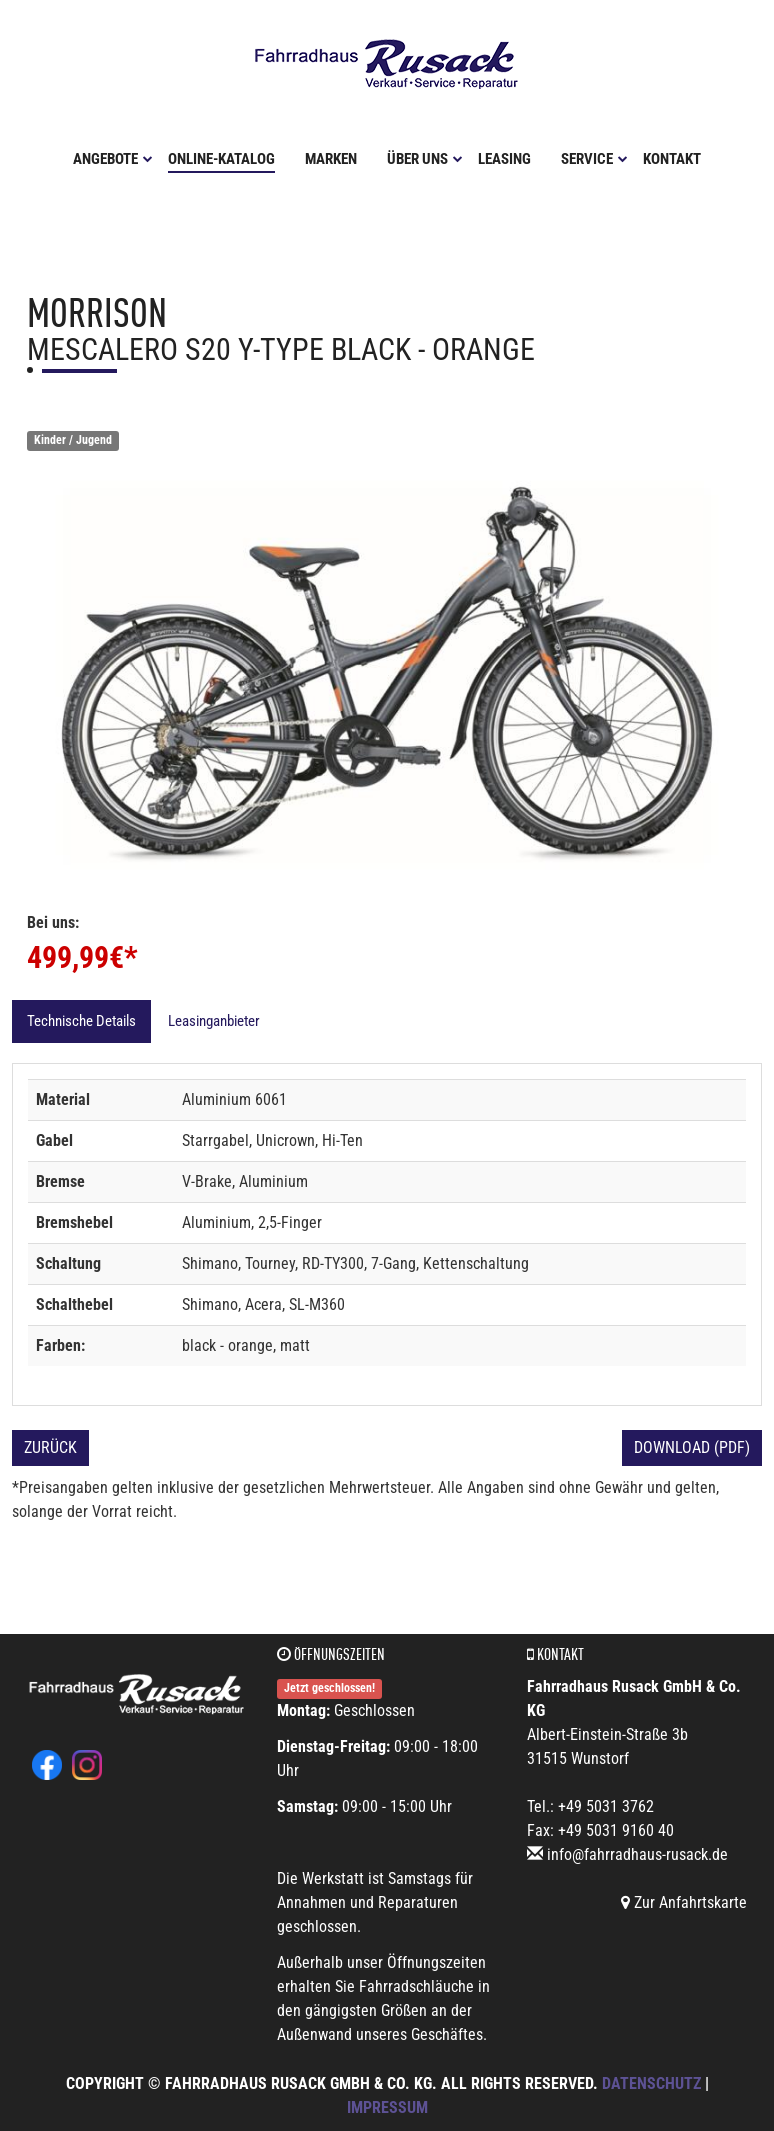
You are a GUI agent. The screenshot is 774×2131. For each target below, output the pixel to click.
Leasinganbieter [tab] (214, 1019)
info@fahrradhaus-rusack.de (637, 1852)
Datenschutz (651, 2081)
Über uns (425, 157)
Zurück (50, 1445)
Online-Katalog (221, 157)
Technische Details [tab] (81, 1019)
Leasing (504, 157)
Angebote (113, 157)
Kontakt (672, 157)
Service (594, 157)
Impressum (387, 2105)
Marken (331, 157)
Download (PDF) (692, 1445)
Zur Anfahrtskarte (684, 1900)
